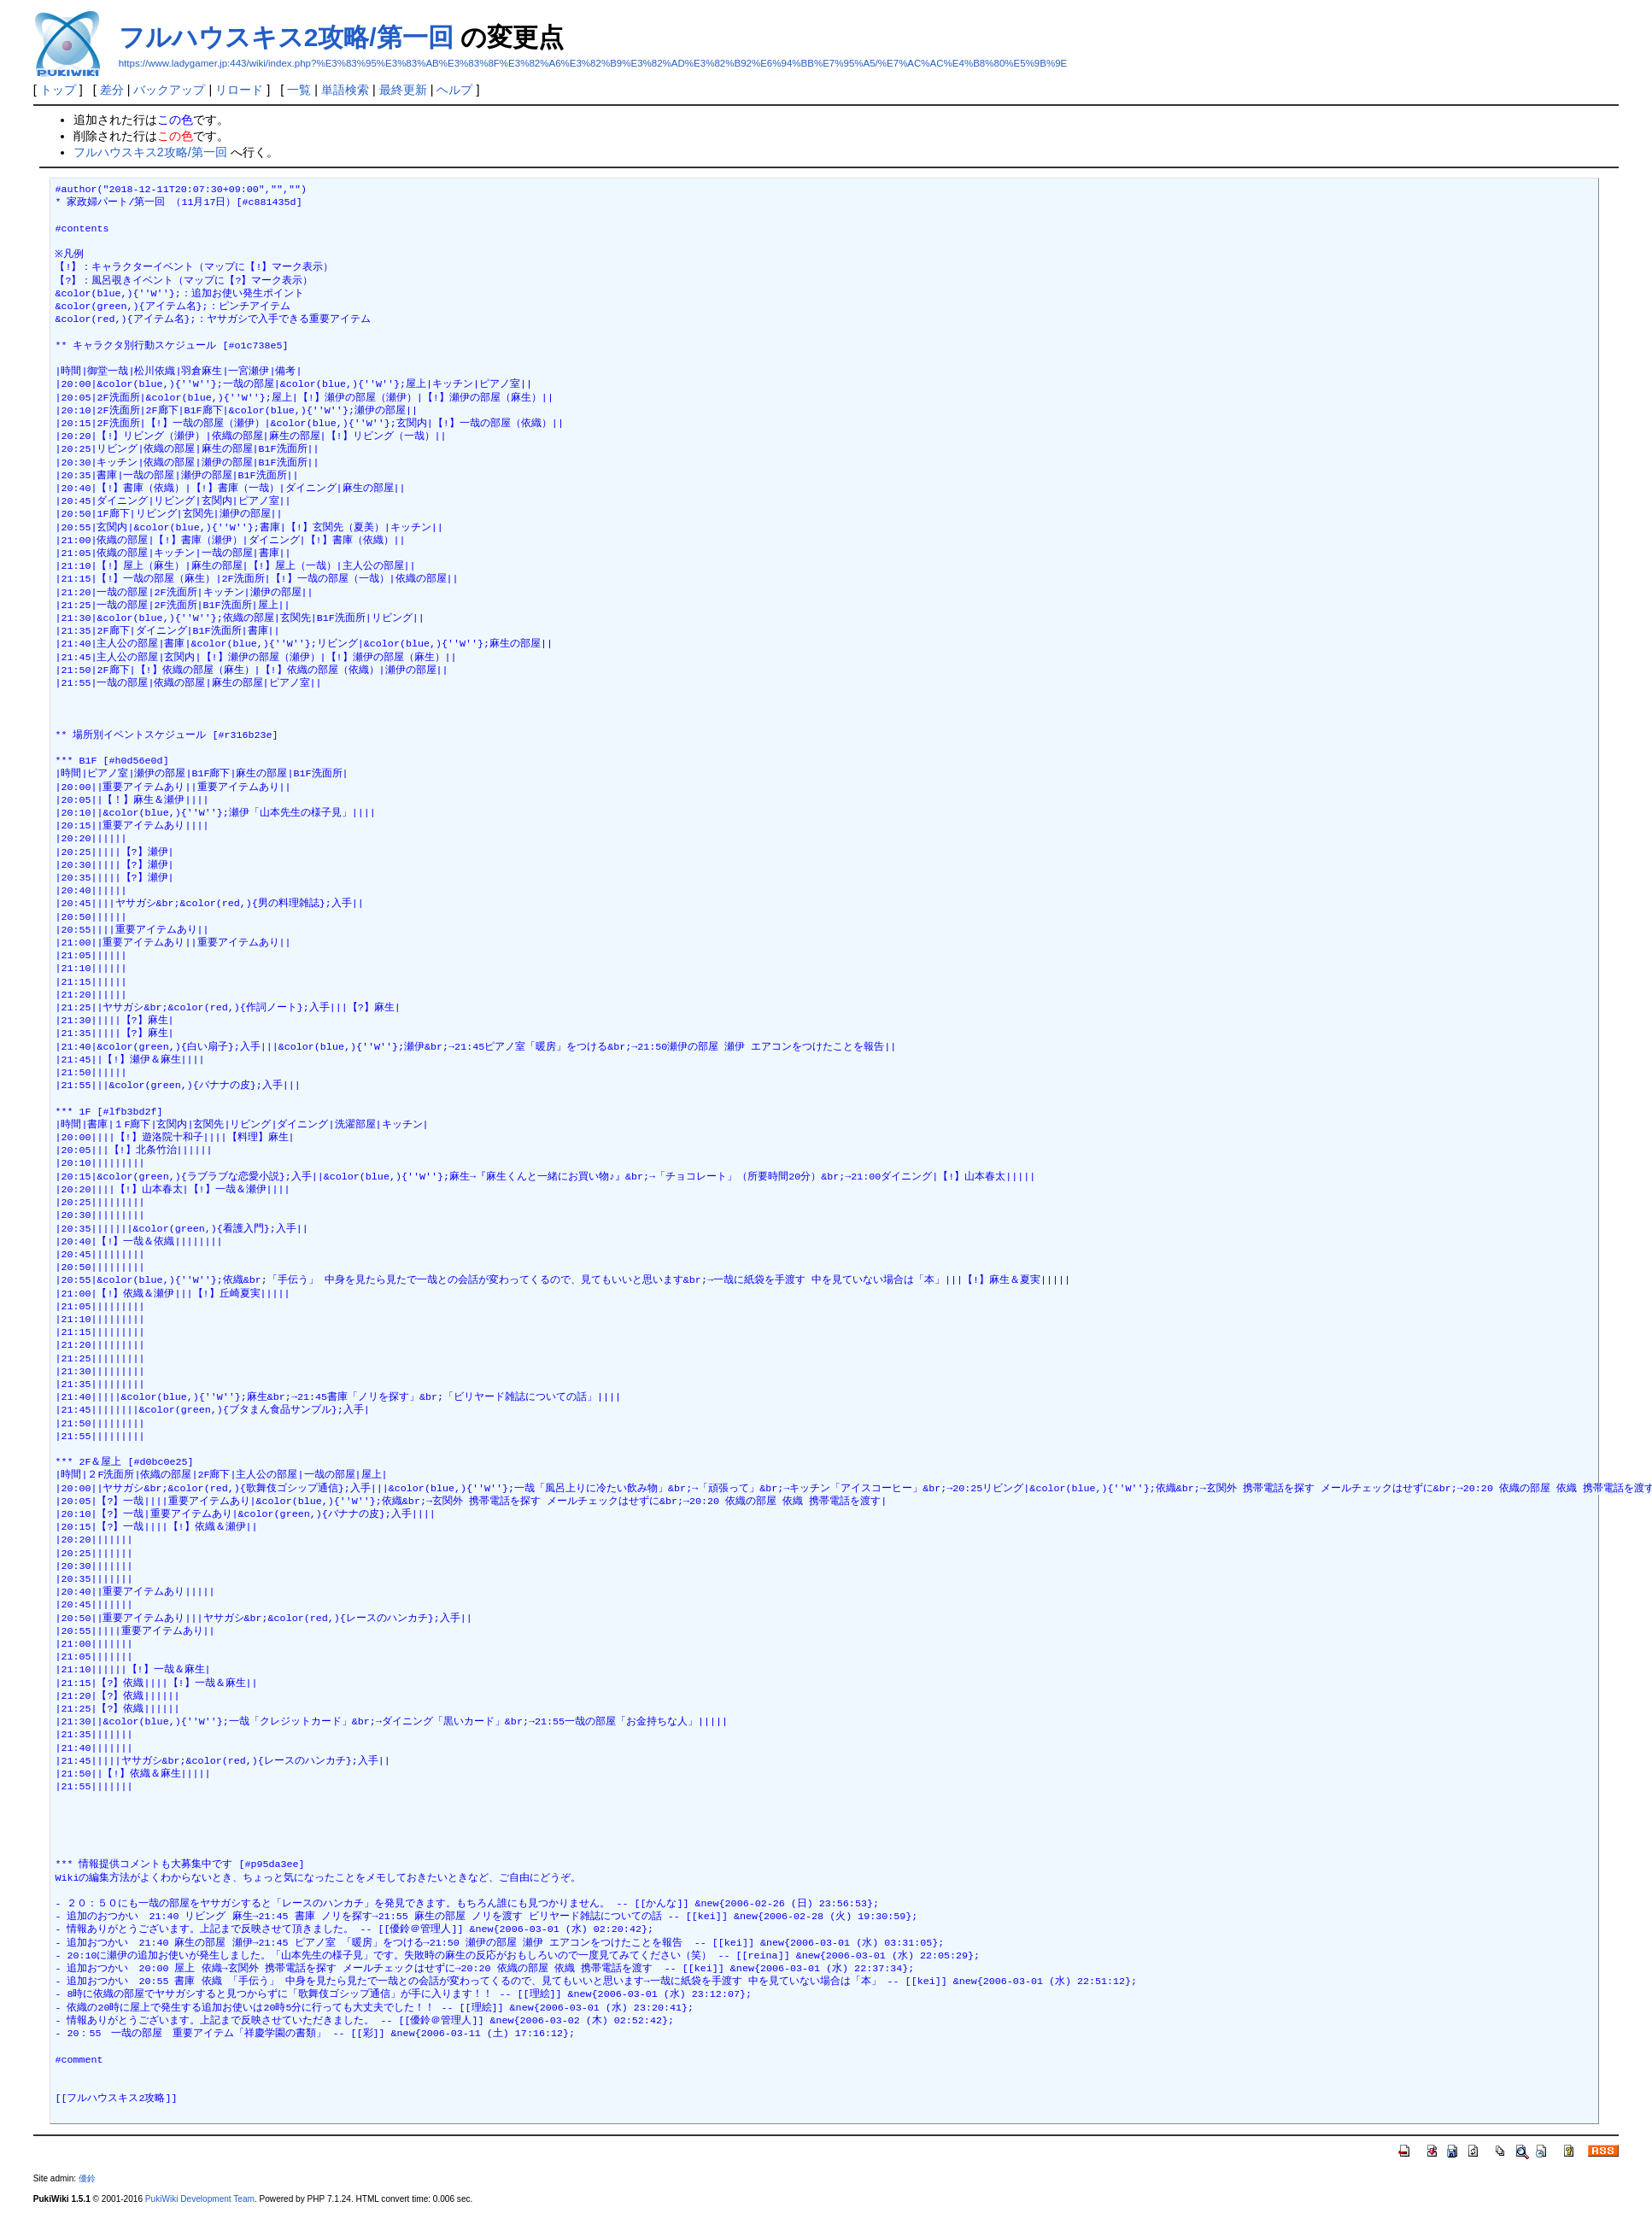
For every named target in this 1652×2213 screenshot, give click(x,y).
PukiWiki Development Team (200, 2199)
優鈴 (87, 2178)
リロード (239, 90)
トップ (58, 90)
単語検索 (345, 90)
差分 (112, 90)
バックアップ (169, 90)
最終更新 (403, 90)
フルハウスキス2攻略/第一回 (286, 37)
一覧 (299, 90)
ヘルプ (454, 90)
